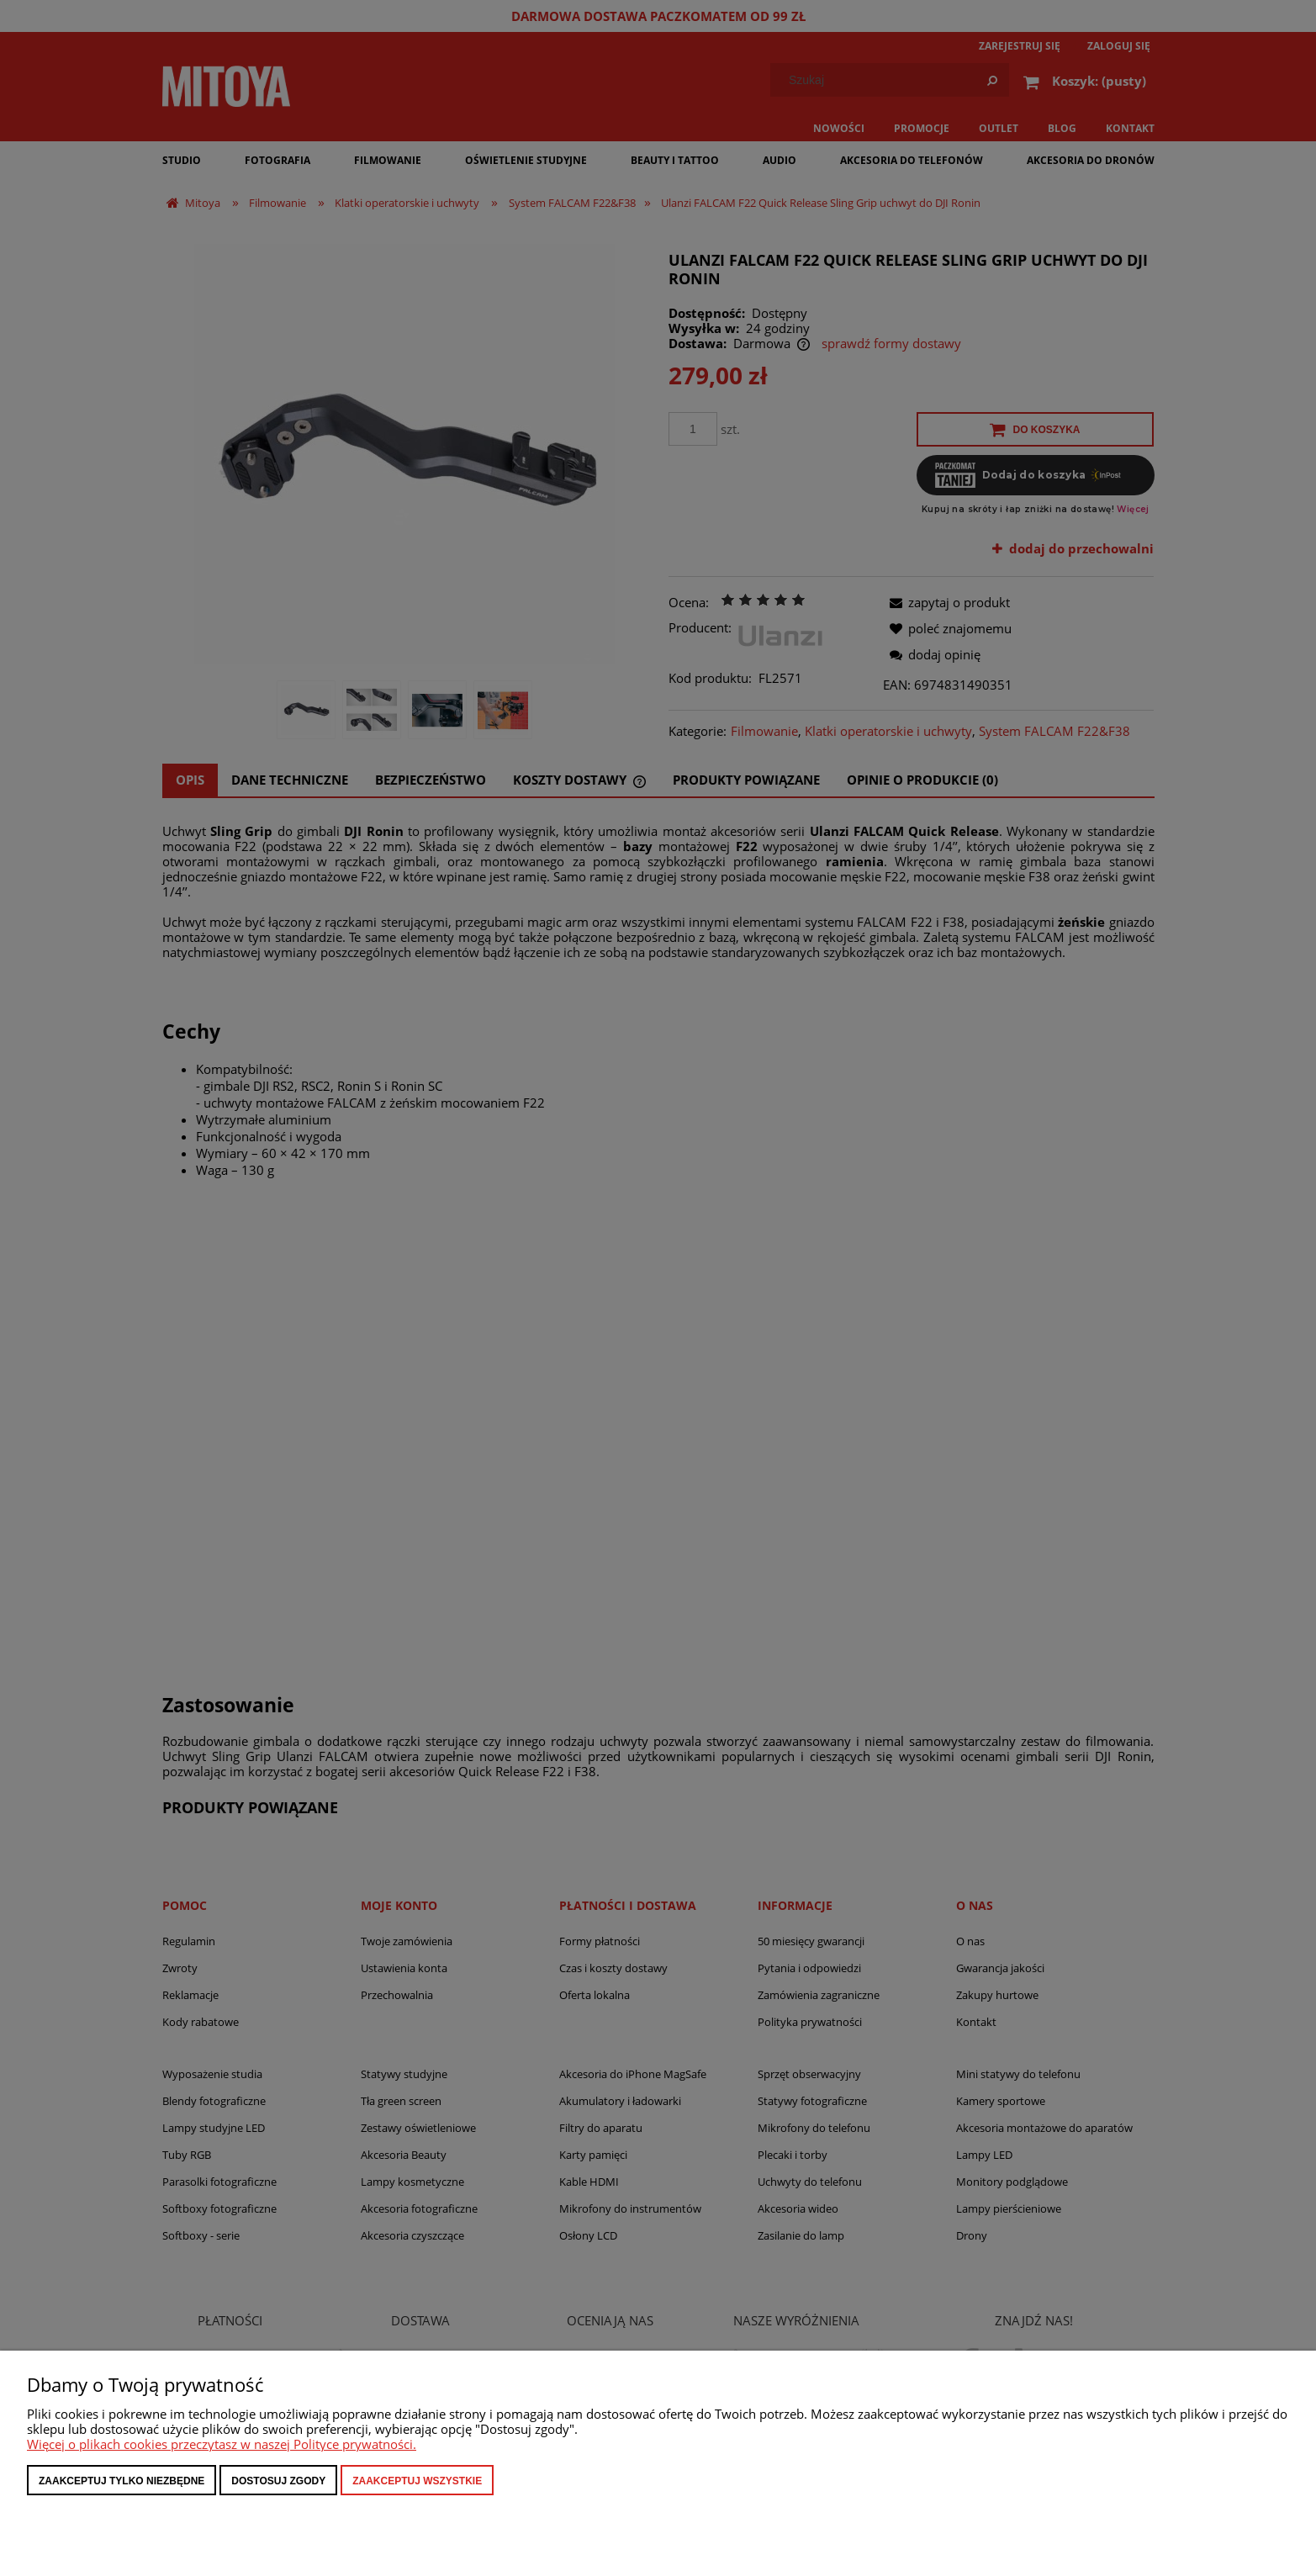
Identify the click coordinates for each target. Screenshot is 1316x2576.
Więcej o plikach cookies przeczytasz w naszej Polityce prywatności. (221, 2444)
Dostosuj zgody (278, 2481)
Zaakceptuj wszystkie (417, 2481)
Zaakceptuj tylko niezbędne (121, 2481)
